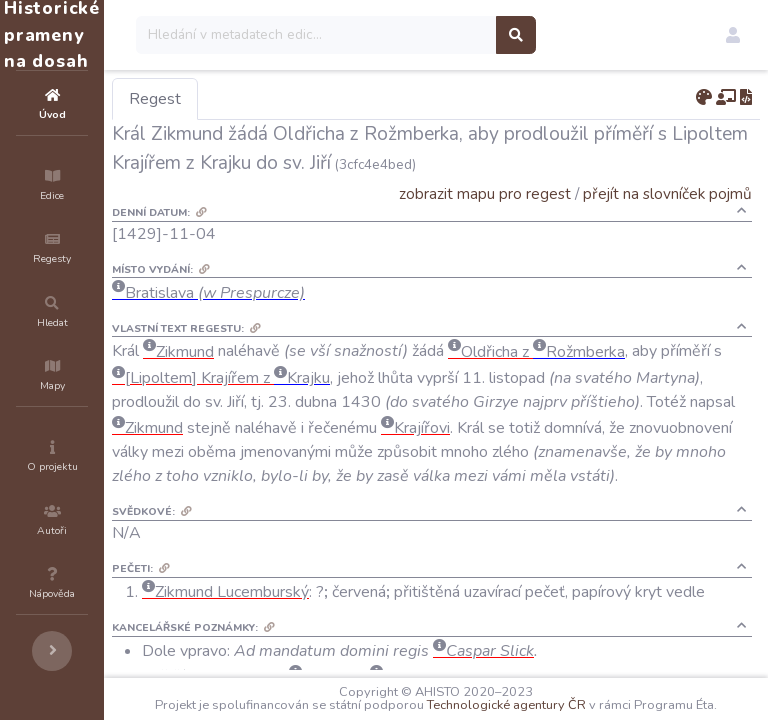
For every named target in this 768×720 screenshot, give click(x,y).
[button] (733, 35)
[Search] (436, 35)
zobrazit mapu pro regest (485, 193)
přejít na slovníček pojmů (667, 193)
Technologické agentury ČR (609, 692)
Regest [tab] (275, 99)
